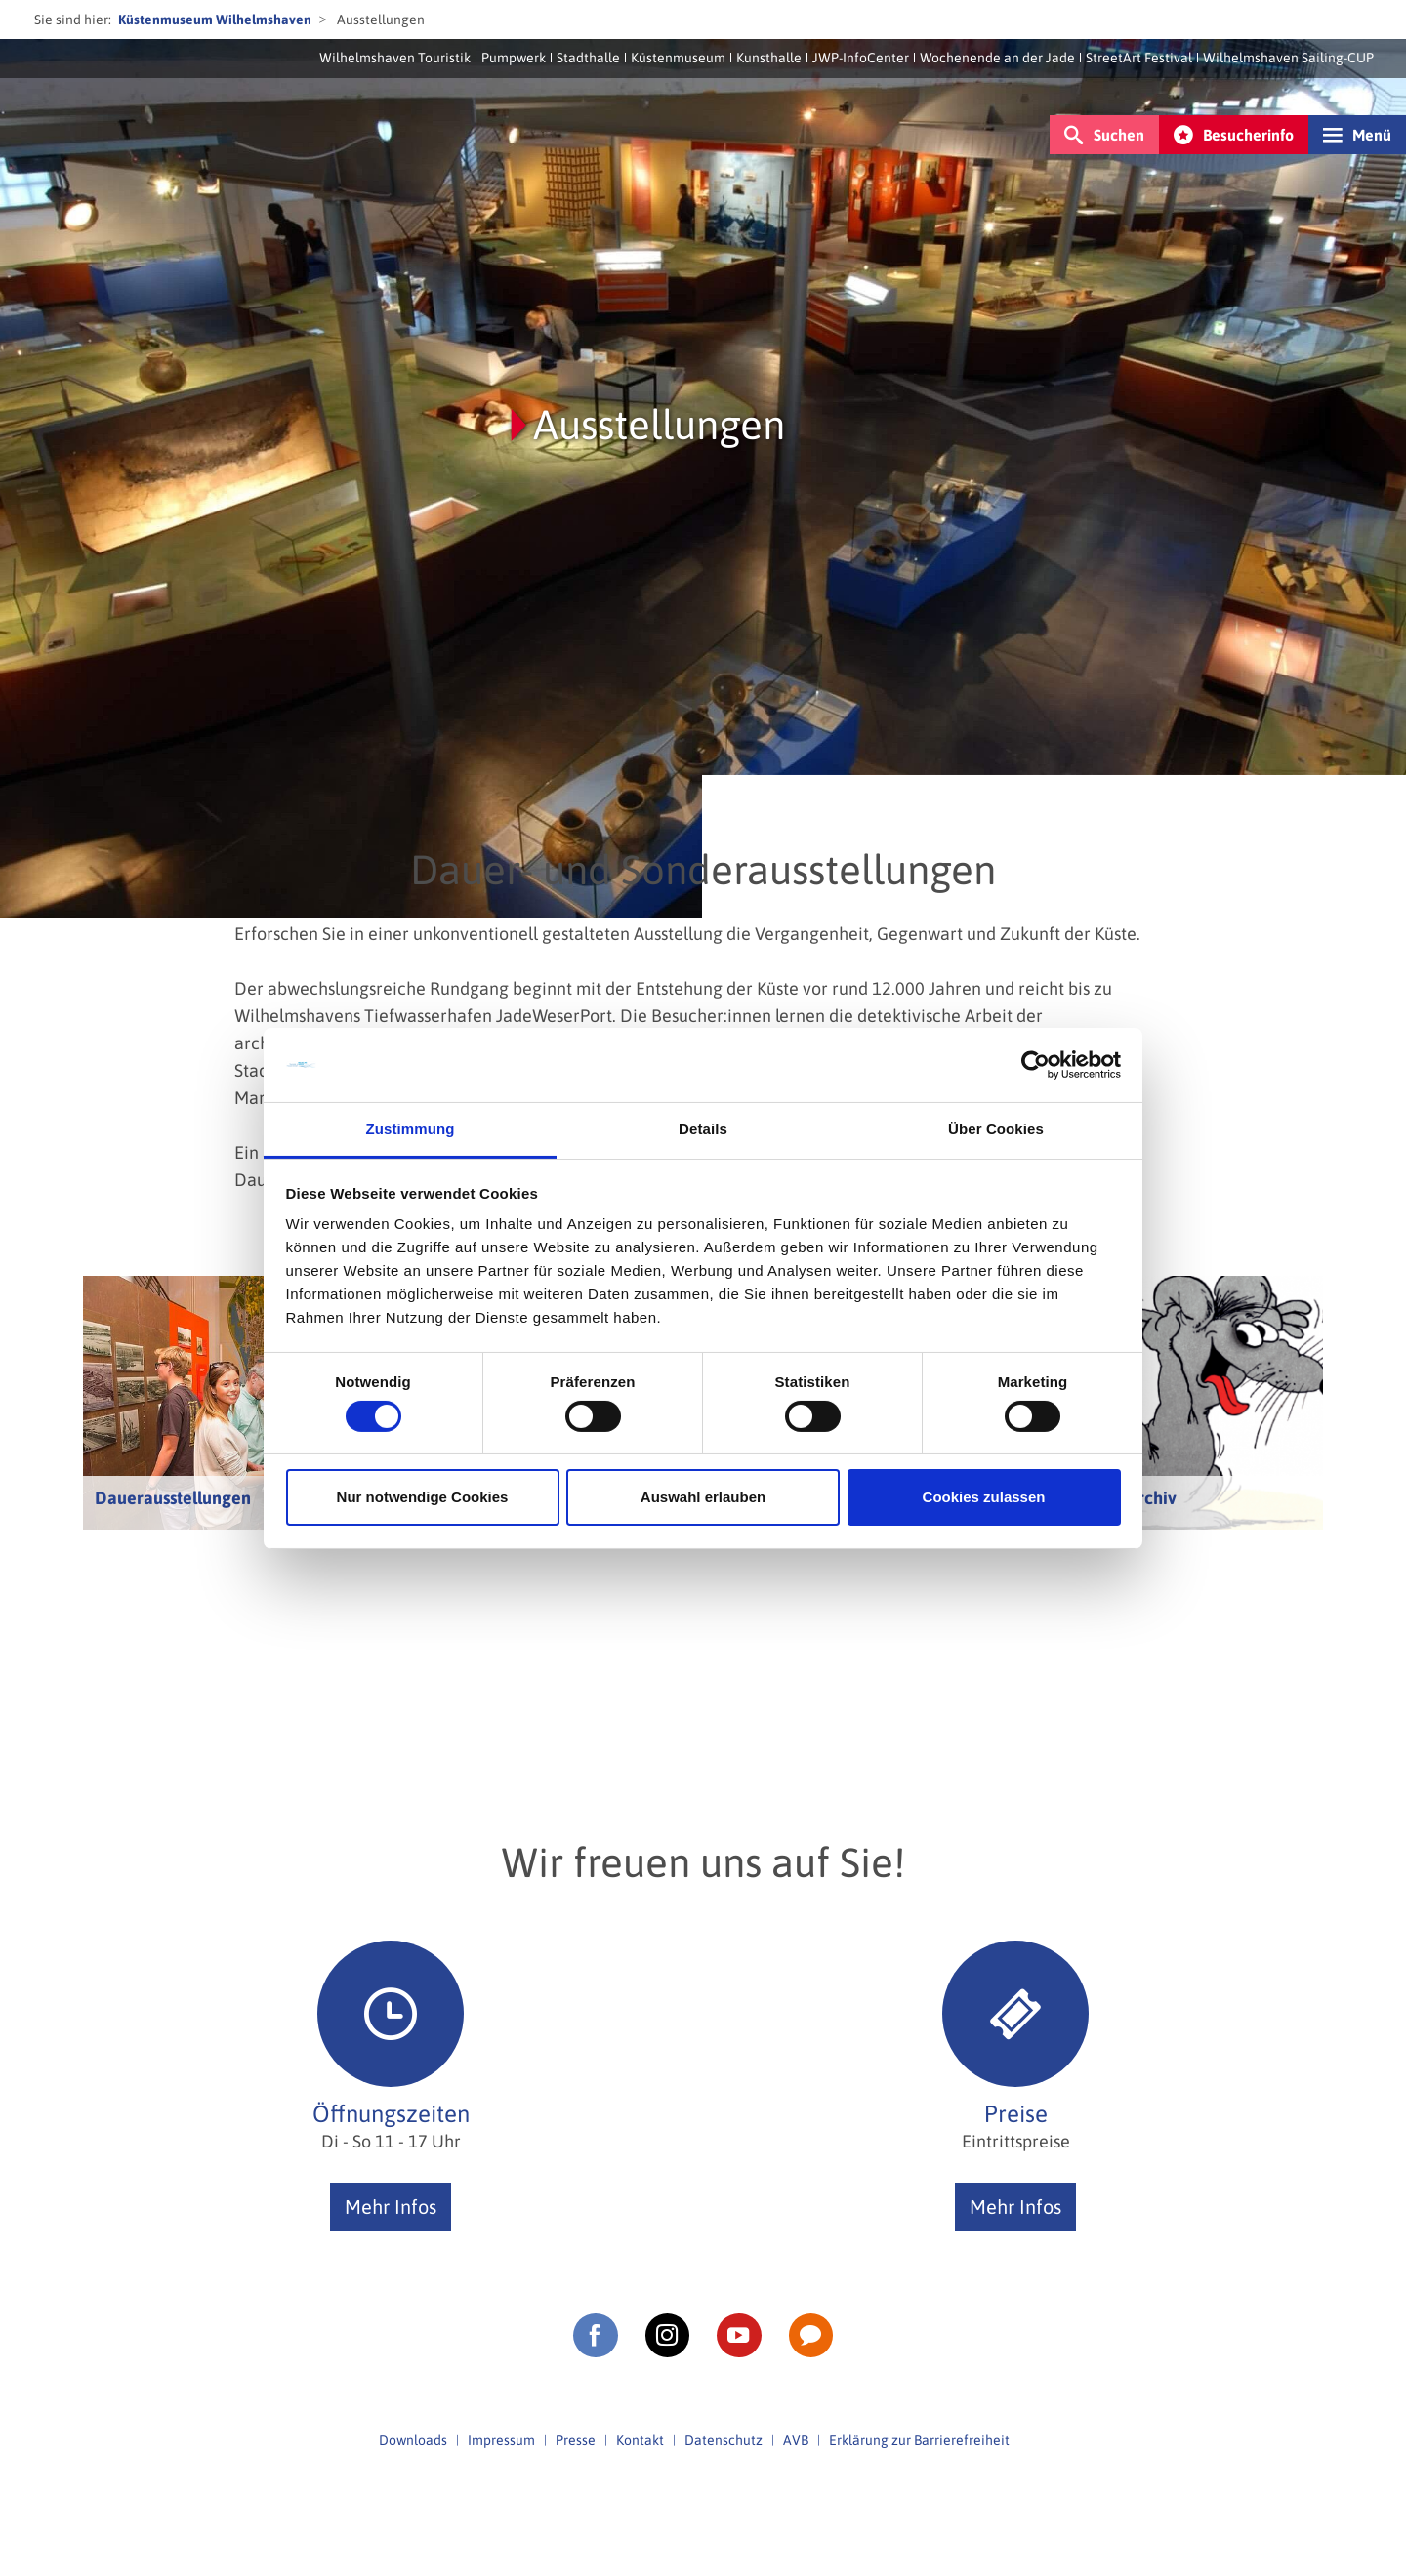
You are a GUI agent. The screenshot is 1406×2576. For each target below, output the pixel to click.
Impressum (501, 2440)
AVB (795, 2440)
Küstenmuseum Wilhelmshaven (214, 19)
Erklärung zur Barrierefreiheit (919, 2440)
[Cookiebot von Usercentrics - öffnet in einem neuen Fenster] (1035, 1065)
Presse (576, 2440)
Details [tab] (703, 1129)
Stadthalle (588, 57)
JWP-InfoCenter (860, 57)
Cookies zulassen (984, 1497)
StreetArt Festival (1139, 57)
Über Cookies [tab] (996, 1129)
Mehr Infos (390, 2206)
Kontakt (640, 2440)
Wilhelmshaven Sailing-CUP (1288, 57)
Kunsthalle (769, 57)
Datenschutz (723, 2440)
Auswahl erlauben (703, 1497)
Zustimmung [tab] (410, 1129)
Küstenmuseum (678, 57)
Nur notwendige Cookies (423, 1497)
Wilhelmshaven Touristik (395, 57)
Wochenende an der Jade (997, 57)
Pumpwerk (513, 57)
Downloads (413, 2440)
